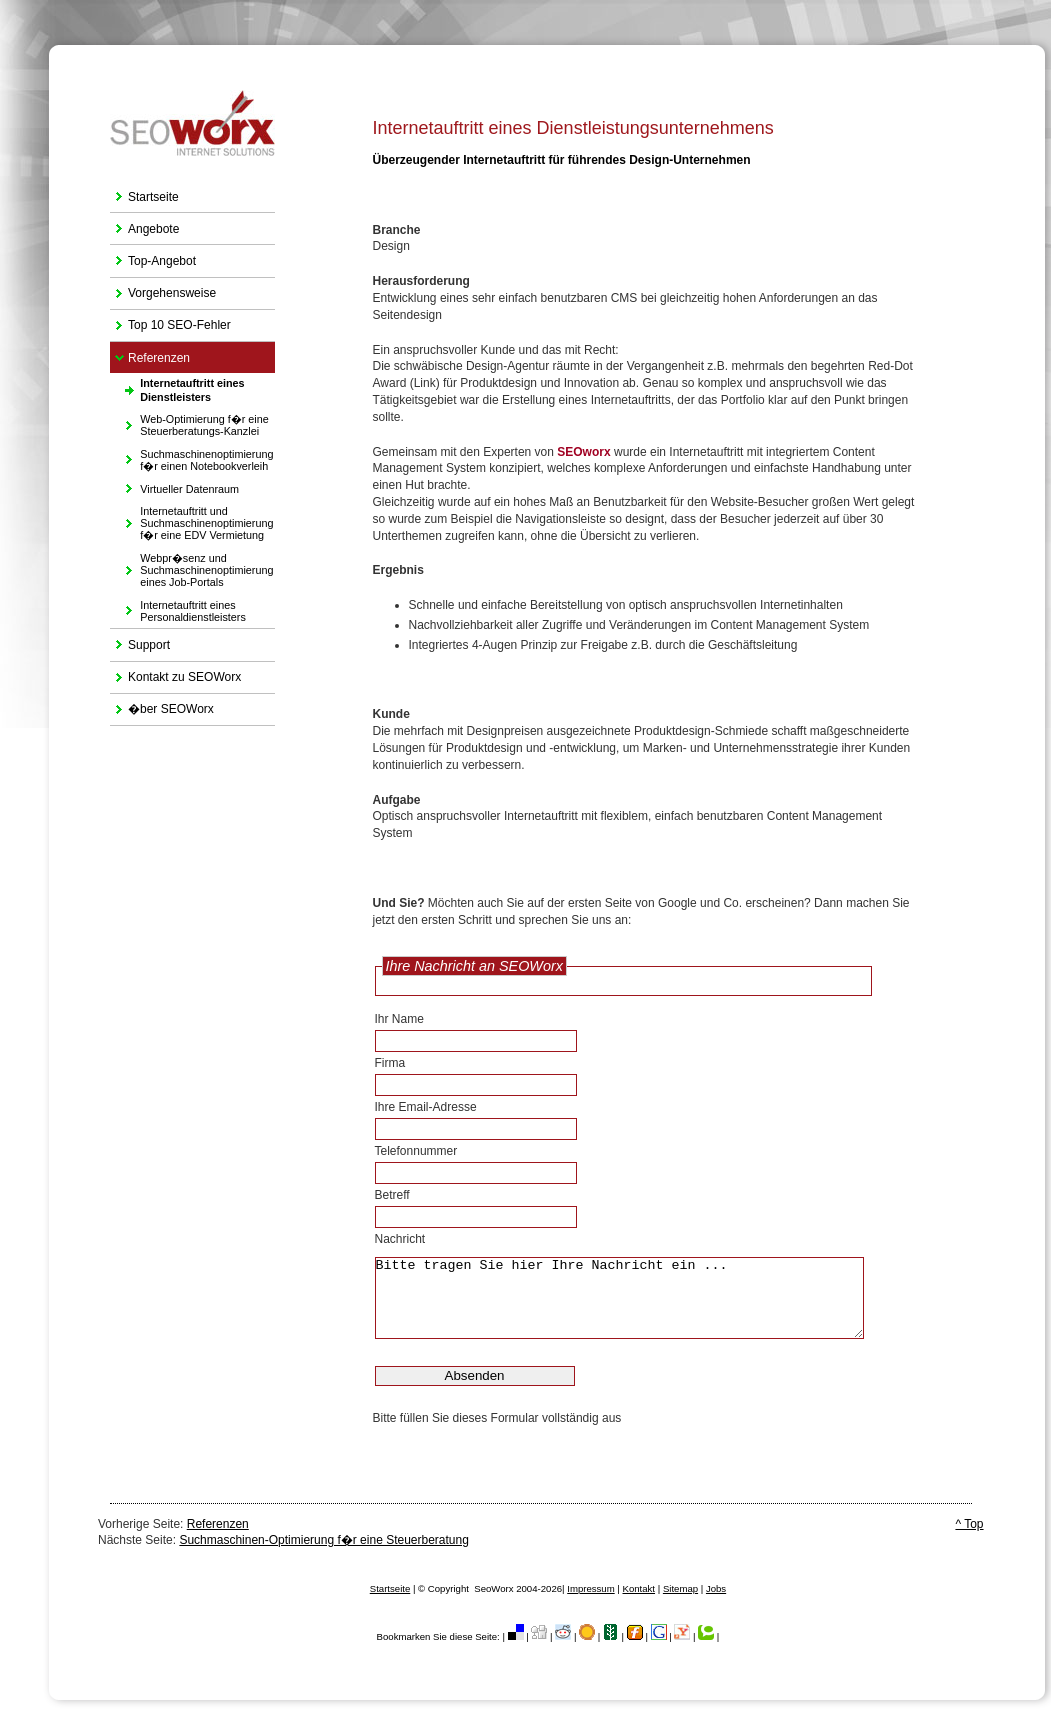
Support (140, 640)
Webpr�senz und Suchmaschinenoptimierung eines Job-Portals (191, 567)
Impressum (590, 1588)
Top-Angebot (153, 256)
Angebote (144, 224)
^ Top (969, 1524)
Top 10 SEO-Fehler (170, 321)
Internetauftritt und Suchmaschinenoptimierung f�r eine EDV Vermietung (191, 520)
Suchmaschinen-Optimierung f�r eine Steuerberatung (324, 1540)
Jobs (716, 1588)
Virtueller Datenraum (174, 485)
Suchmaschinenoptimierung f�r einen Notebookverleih (191, 456)
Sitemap (680, 1588)
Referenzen (150, 353)
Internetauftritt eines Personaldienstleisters (178, 608)
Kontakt (639, 1588)
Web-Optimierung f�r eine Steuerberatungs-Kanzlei (189, 422)
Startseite (144, 192)
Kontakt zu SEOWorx (175, 673)
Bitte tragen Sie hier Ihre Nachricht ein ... (643, 1298)
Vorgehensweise (163, 289)
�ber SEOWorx (162, 705)
